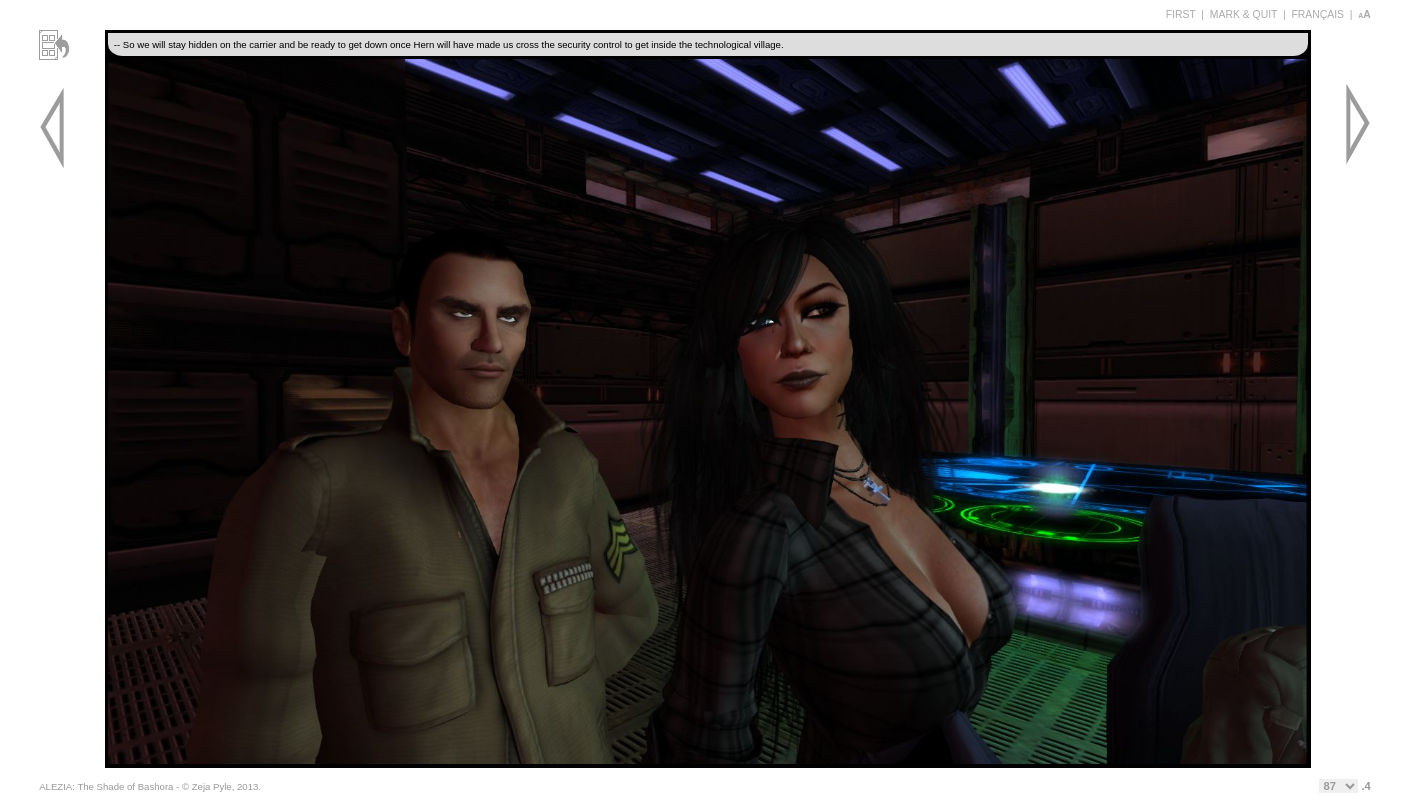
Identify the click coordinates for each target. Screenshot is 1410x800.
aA (1364, 14)
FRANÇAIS (1317, 14)
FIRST (1181, 14)
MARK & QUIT (1243, 14)
